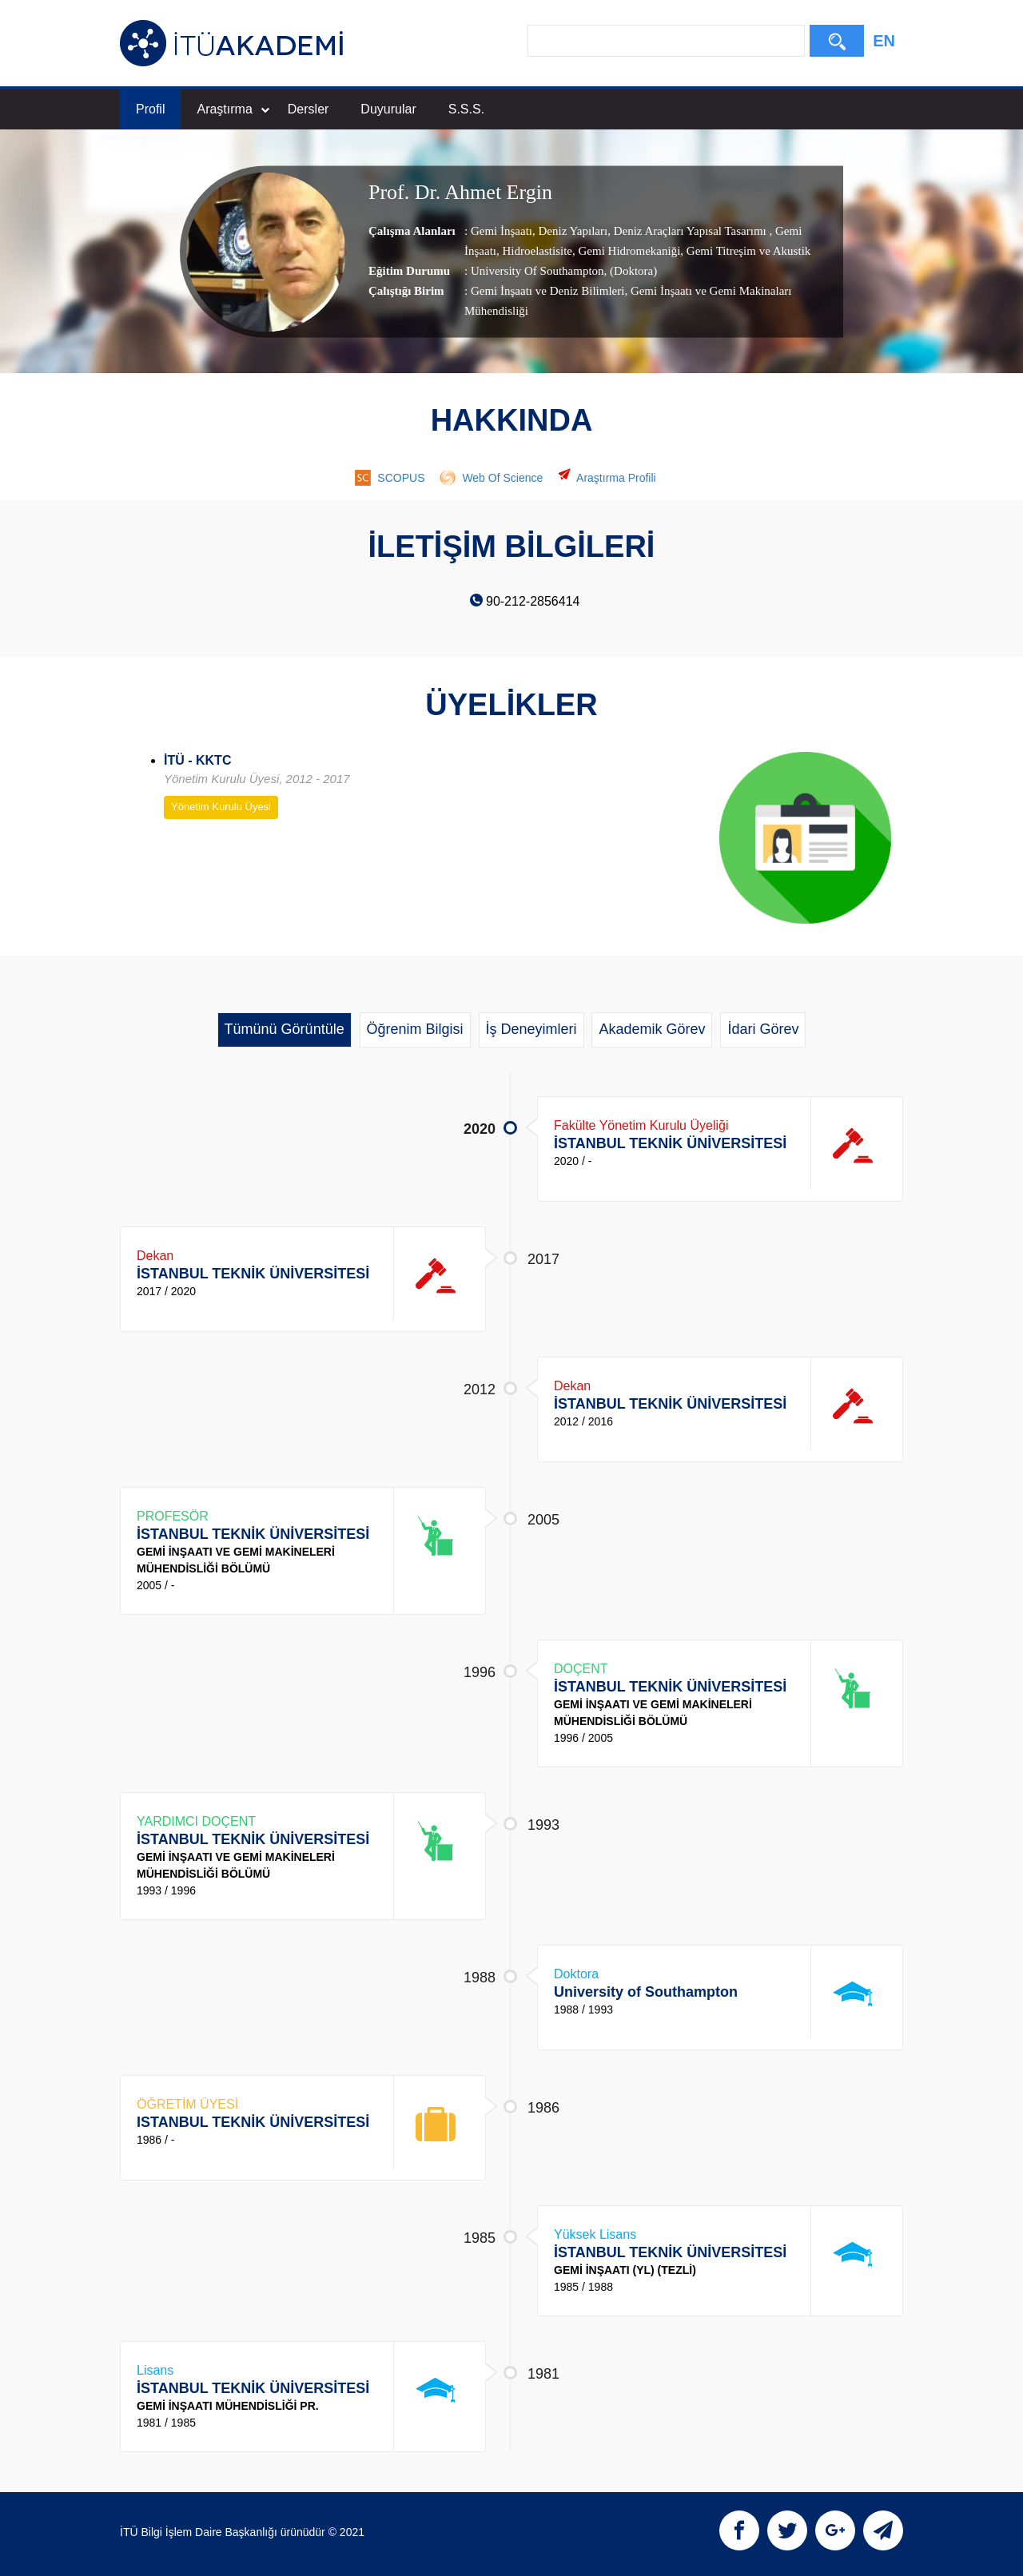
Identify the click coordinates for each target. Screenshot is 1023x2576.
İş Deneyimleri (531, 1029)
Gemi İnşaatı (501, 231)
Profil (150, 109)
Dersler (308, 109)
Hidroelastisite (536, 250)
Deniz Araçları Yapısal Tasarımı (690, 231)
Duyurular (388, 109)
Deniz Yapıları (571, 231)
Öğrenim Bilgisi (415, 1029)
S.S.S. (466, 109)
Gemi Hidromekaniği (628, 250)
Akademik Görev (652, 1029)
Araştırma (233, 109)
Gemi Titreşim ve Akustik (746, 250)
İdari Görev (762, 1029)
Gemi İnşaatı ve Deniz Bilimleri (547, 290)
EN (884, 41)
